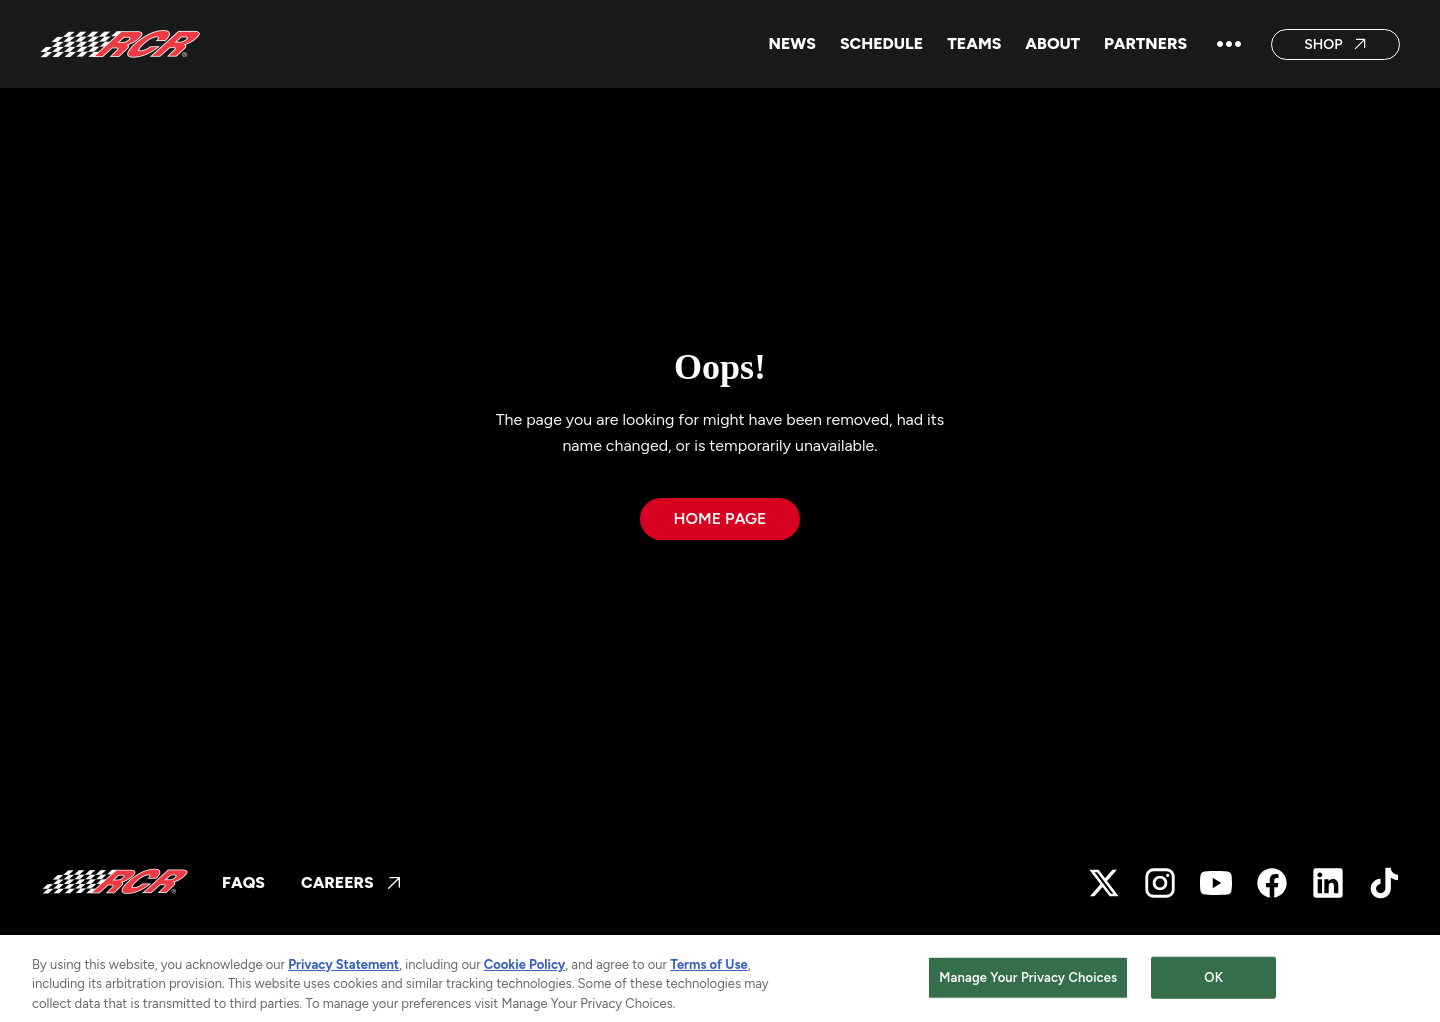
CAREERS (351, 882)
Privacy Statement (343, 970)
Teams (974, 43)
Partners (1145, 43)
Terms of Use (709, 970)
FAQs (243, 882)
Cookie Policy (524, 970)
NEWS (792, 43)
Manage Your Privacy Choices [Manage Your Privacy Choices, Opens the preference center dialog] (1028, 983)
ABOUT (1052, 43)
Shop (1335, 44)
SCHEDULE (881, 43)
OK (1213, 983)
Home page (719, 518)
